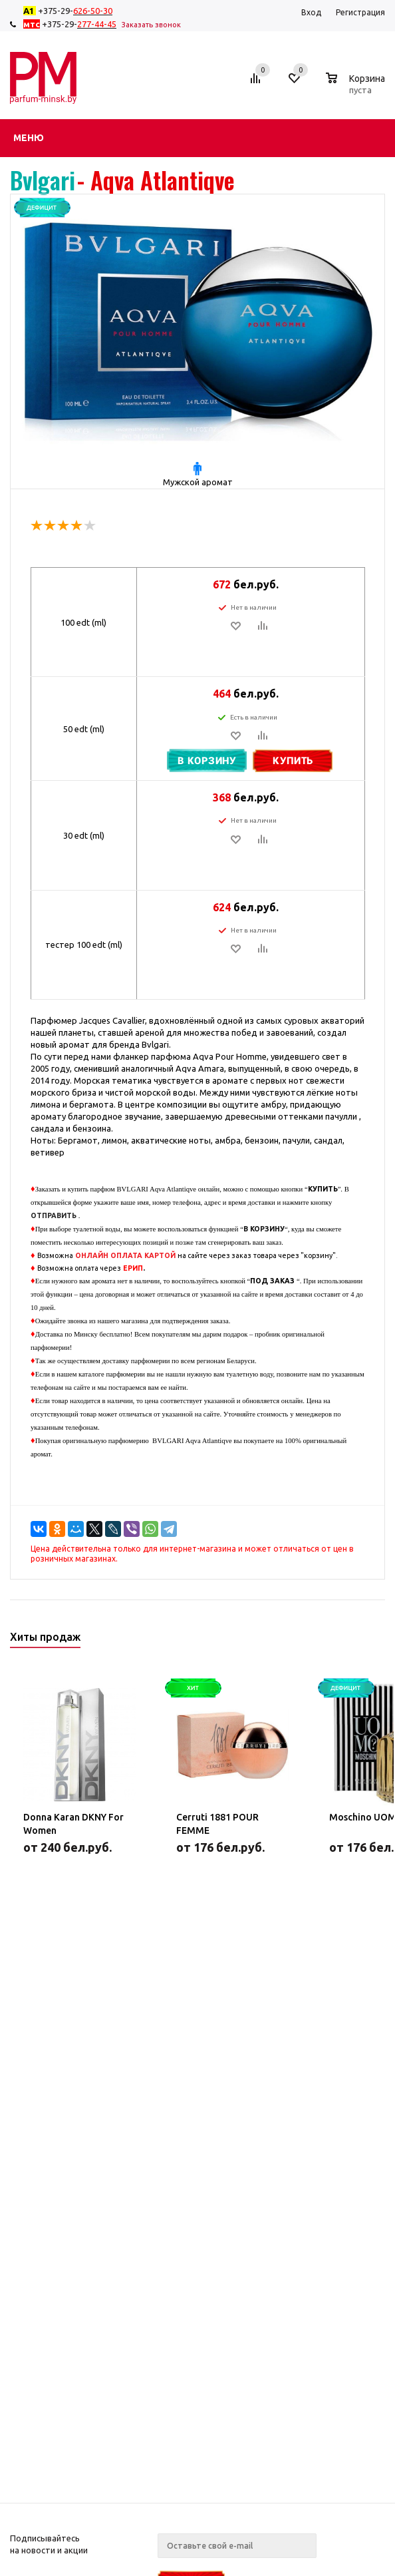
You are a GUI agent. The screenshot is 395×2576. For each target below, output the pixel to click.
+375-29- (70, 10)
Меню (28, 137)
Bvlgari (42, 180)
